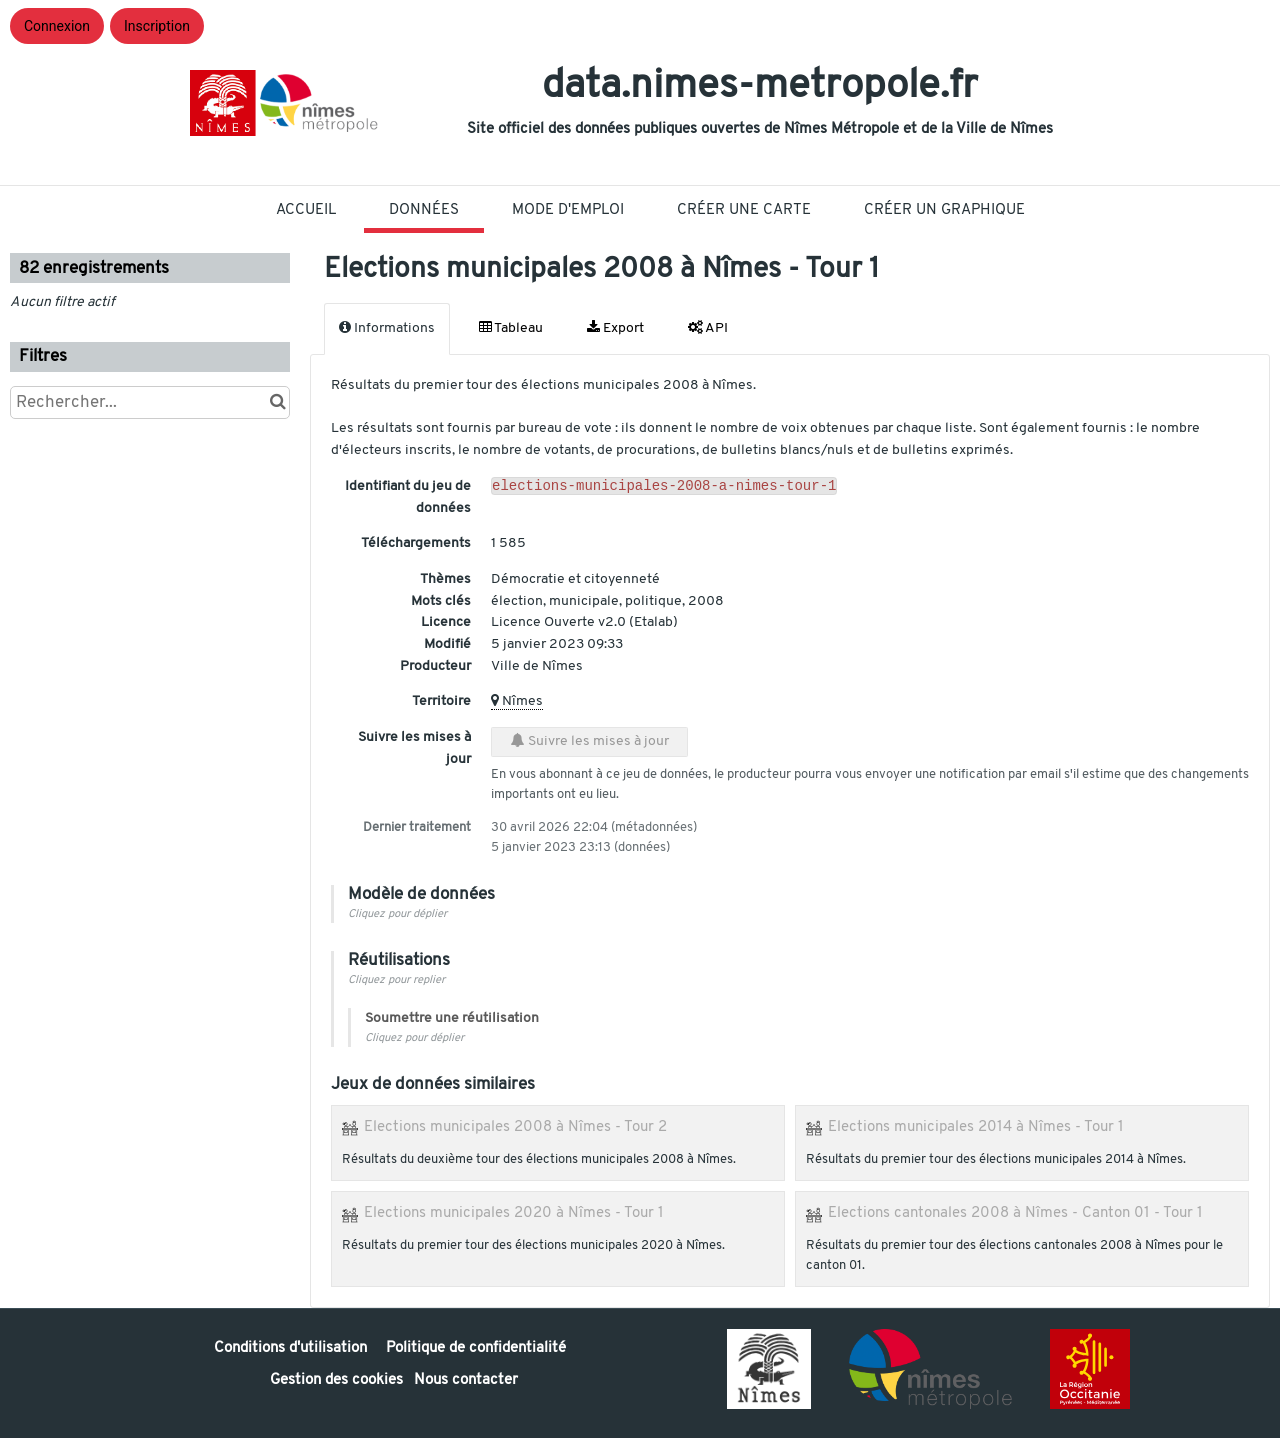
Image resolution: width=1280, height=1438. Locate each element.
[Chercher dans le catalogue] (277, 402)
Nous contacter (466, 1380)
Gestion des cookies (336, 1380)
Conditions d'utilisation (292, 1348)
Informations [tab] (387, 328)
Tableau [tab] (511, 328)
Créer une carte (744, 210)
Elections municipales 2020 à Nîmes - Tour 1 (514, 1213)
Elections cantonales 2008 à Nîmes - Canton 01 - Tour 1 (1015, 1213)
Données (424, 210)
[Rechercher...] (150, 402)
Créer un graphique (944, 210)
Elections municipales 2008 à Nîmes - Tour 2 (515, 1127)
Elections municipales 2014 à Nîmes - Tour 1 (976, 1127)
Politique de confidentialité (476, 1348)
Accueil (306, 210)
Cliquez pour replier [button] (396, 980)
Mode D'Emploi (568, 210)
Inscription (157, 26)
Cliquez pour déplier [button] (397, 914)
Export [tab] (615, 328)
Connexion (57, 26)
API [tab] (708, 328)
